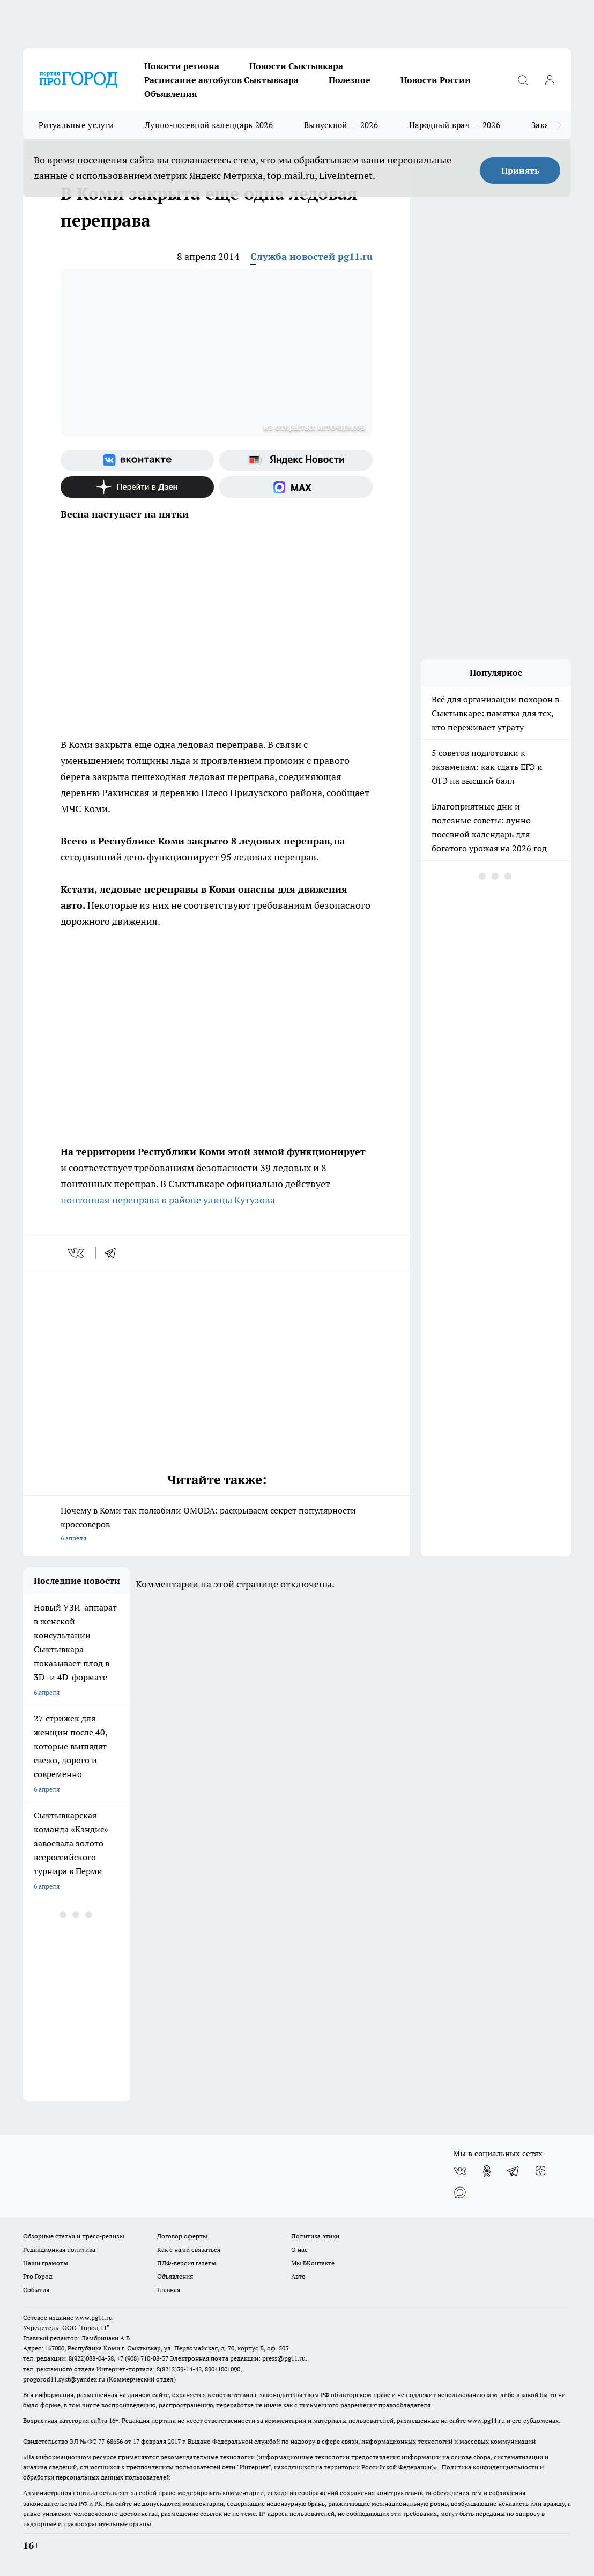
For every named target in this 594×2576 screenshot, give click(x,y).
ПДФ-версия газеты (186, 2263)
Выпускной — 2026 (341, 125)
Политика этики (315, 2236)
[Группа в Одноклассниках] (486, 2171)
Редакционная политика (59, 2249)
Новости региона (181, 66)
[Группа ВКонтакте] (137, 460)
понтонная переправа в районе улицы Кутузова (168, 1200)
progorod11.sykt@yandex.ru (64, 2379)
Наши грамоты (45, 2263)
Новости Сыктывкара (296, 66)
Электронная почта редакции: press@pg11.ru (238, 2358)
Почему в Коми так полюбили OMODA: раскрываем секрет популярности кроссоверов (217, 1525)
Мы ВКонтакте (313, 2263)
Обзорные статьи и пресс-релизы (73, 2236)
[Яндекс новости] (296, 460)
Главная (168, 2290)
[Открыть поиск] (522, 80)
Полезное (349, 79)
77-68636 (110, 2441)
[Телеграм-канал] (513, 2171)
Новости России (435, 79)
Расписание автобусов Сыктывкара (221, 79)
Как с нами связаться (188, 2249)
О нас (299, 2249)
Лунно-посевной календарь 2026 (209, 125)
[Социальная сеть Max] (296, 487)
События (36, 2290)
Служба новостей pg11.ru (311, 256)
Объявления (170, 93)
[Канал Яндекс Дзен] (137, 487)
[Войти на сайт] (549, 80)
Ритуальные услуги (76, 125)
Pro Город (38, 2276)
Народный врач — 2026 (454, 125)
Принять (520, 170)
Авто (298, 2276)
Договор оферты (182, 2236)
